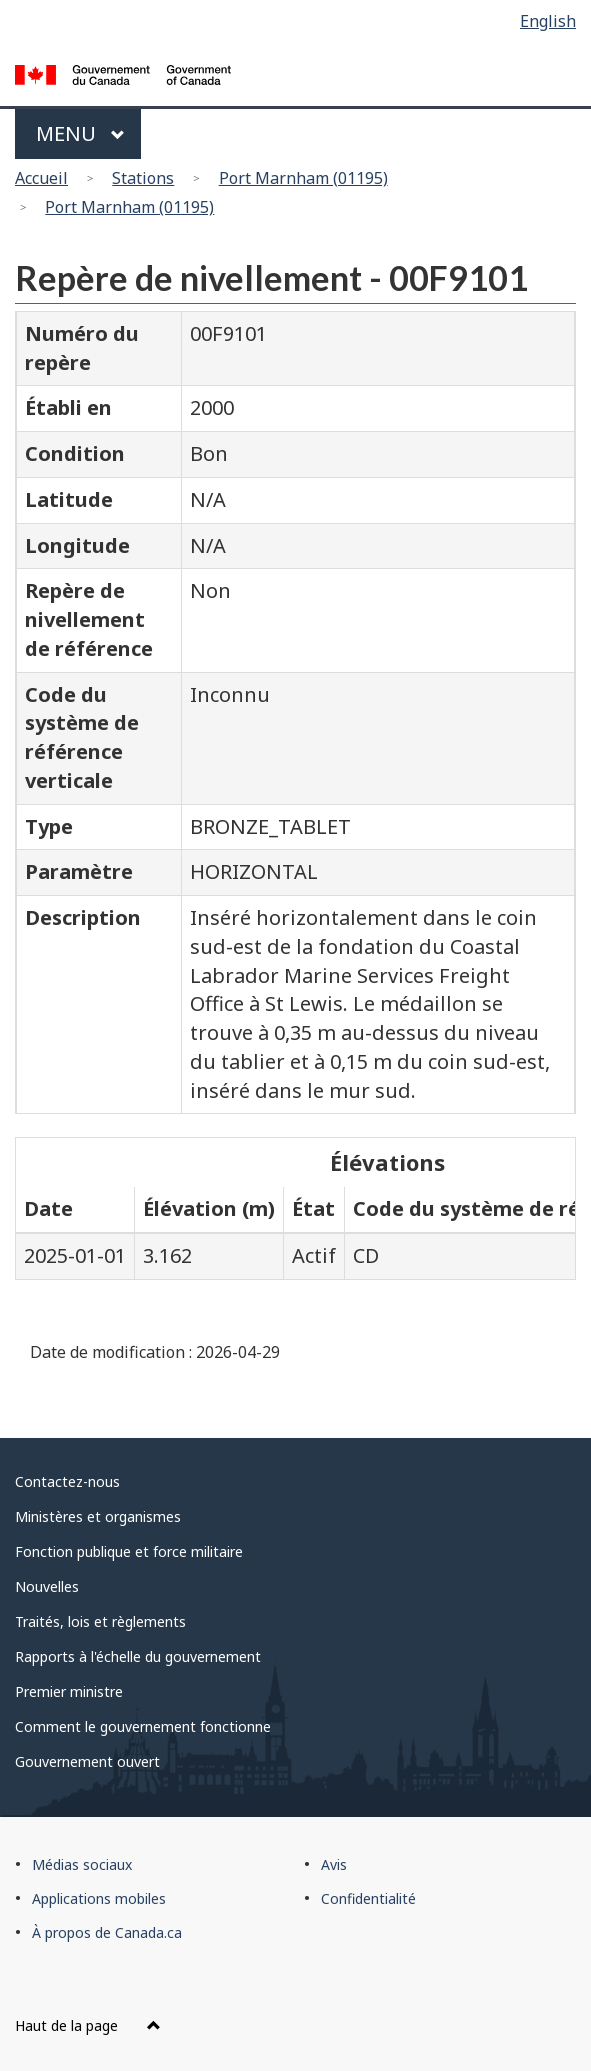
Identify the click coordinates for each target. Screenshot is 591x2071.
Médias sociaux (82, 1864)
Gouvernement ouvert (87, 1761)
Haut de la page (88, 2025)
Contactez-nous (67, 1481)
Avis (334, 1864)
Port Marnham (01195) (303, 178)
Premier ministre (69, 1691)
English (548, 21)
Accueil (41, 178)
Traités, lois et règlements (100, 1621)
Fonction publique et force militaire (129, 1551)
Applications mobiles (99, 1898)
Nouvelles (47, 1586)
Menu (80, 133)
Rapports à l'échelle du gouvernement (138, 1656)
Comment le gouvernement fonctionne (143, 1726)
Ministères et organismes (98, 1516)
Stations (143, 178)
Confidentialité (368, 1898)
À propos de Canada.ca (107, 1932)
